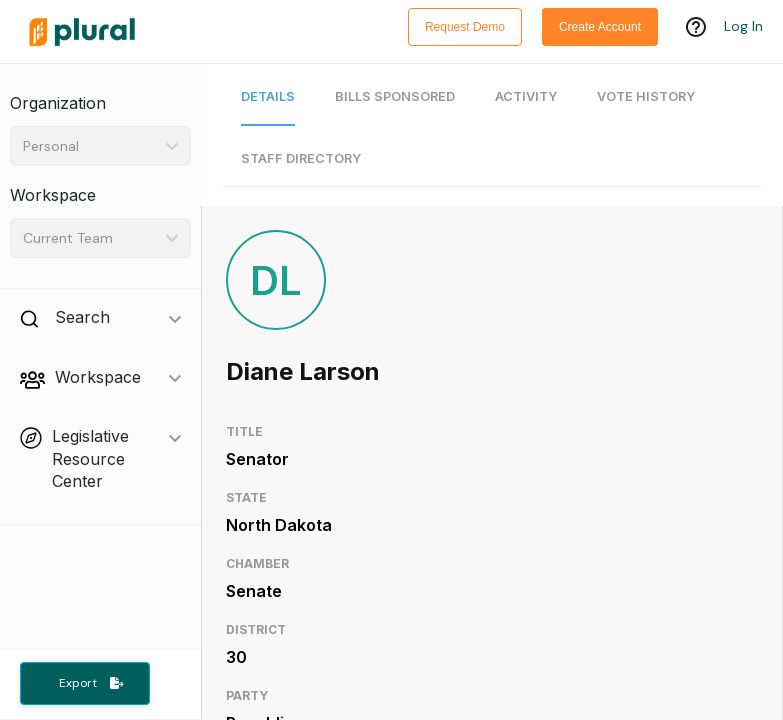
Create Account (600, 27)
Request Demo (465, 27)
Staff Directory (301, 158)
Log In (743, 27)
